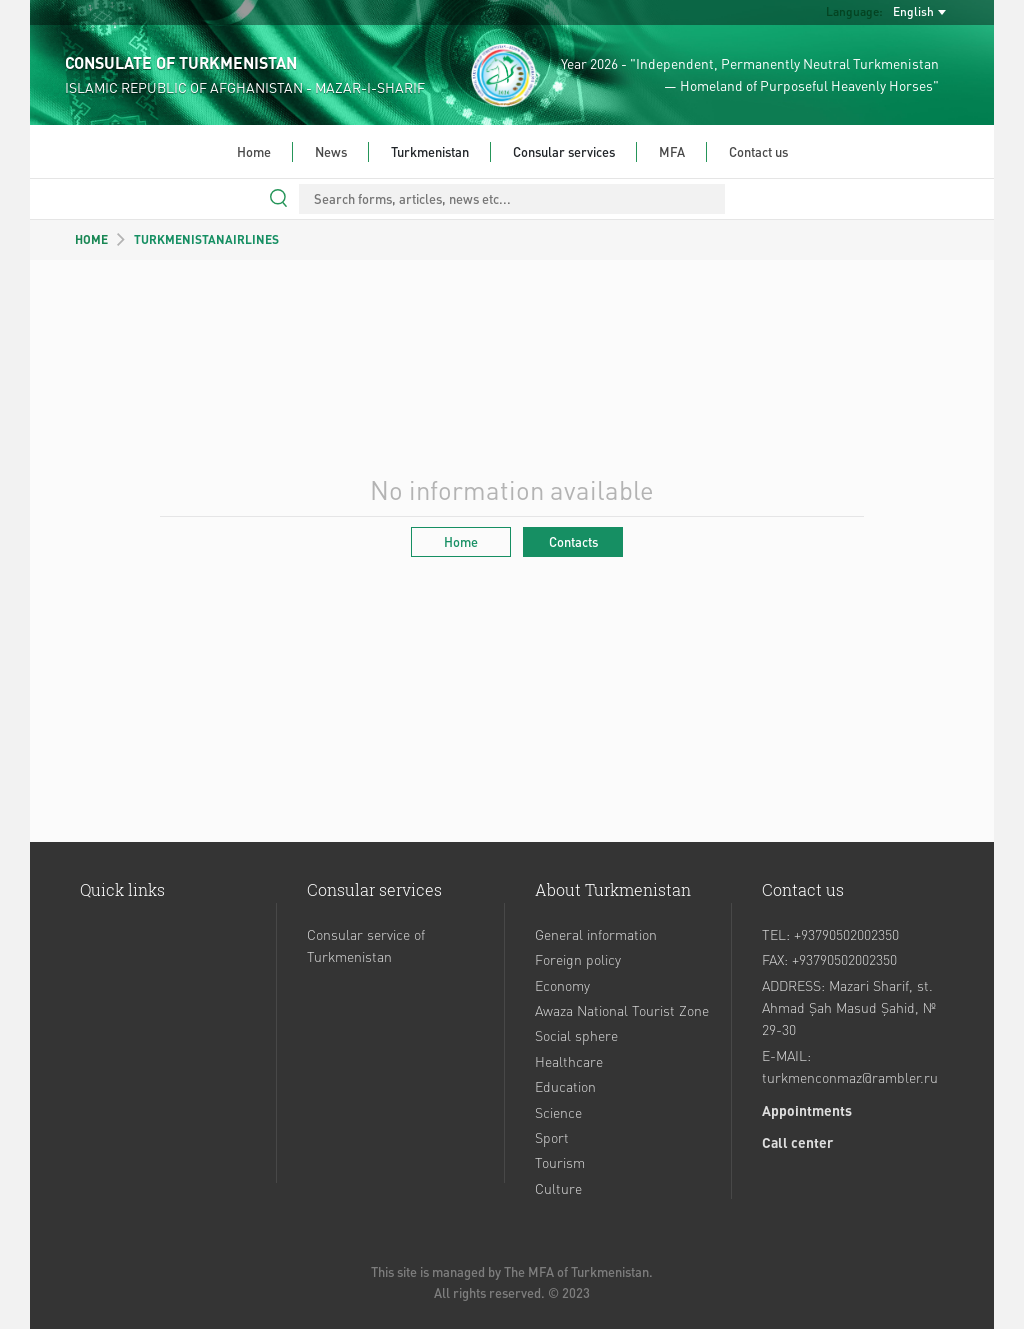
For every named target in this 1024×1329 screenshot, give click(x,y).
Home (254, 151)
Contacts (573, 541)
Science (558, 1112)
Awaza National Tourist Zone (622, 1010)
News (331, 151)
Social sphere (576, 1035)
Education (565, 1086)
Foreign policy (578, 959)
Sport (552, 1137)
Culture (558, 1188)
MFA (672, 151)
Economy (562, 985)
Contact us (758, 151)
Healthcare (569, 1061)
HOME (91, 239)
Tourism (560, 1162)
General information (596, 934)
